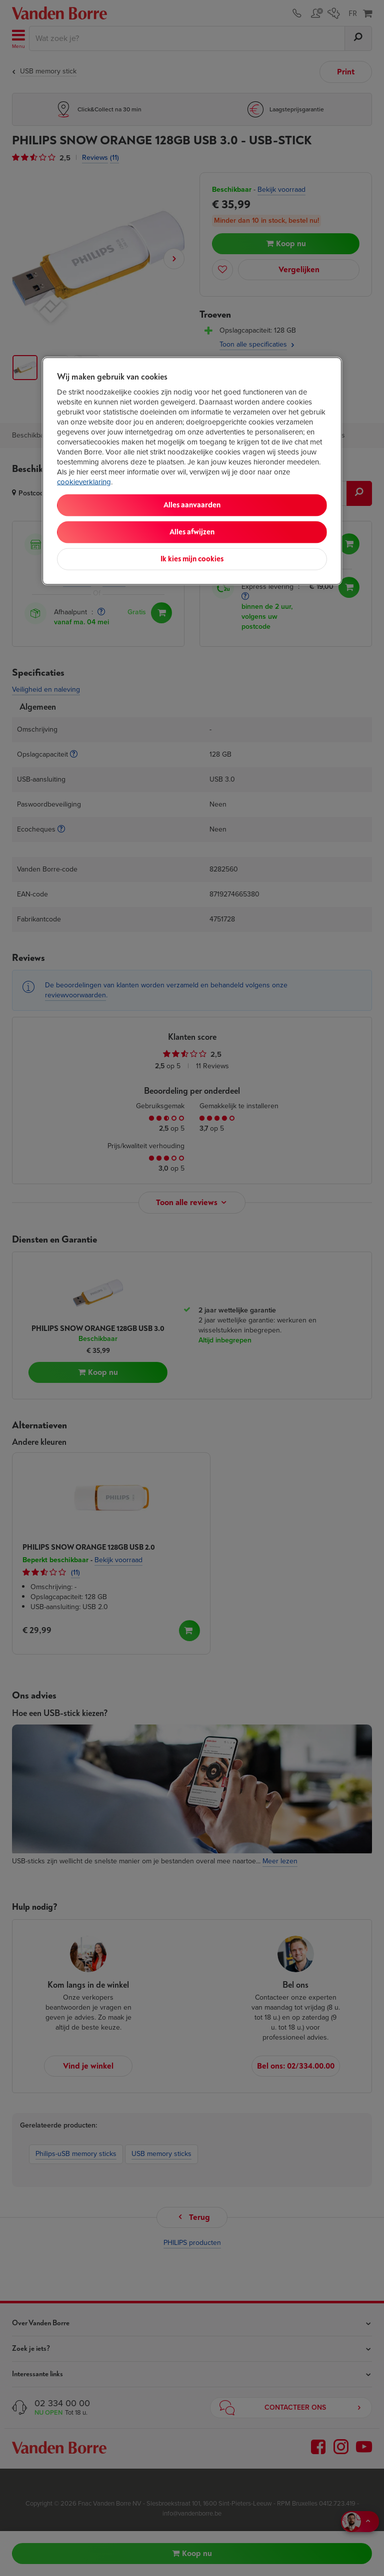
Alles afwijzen (192, 531)
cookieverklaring (84, 481)
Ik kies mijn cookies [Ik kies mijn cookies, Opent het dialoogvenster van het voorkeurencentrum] (192, 558)
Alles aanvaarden (192, 504)
